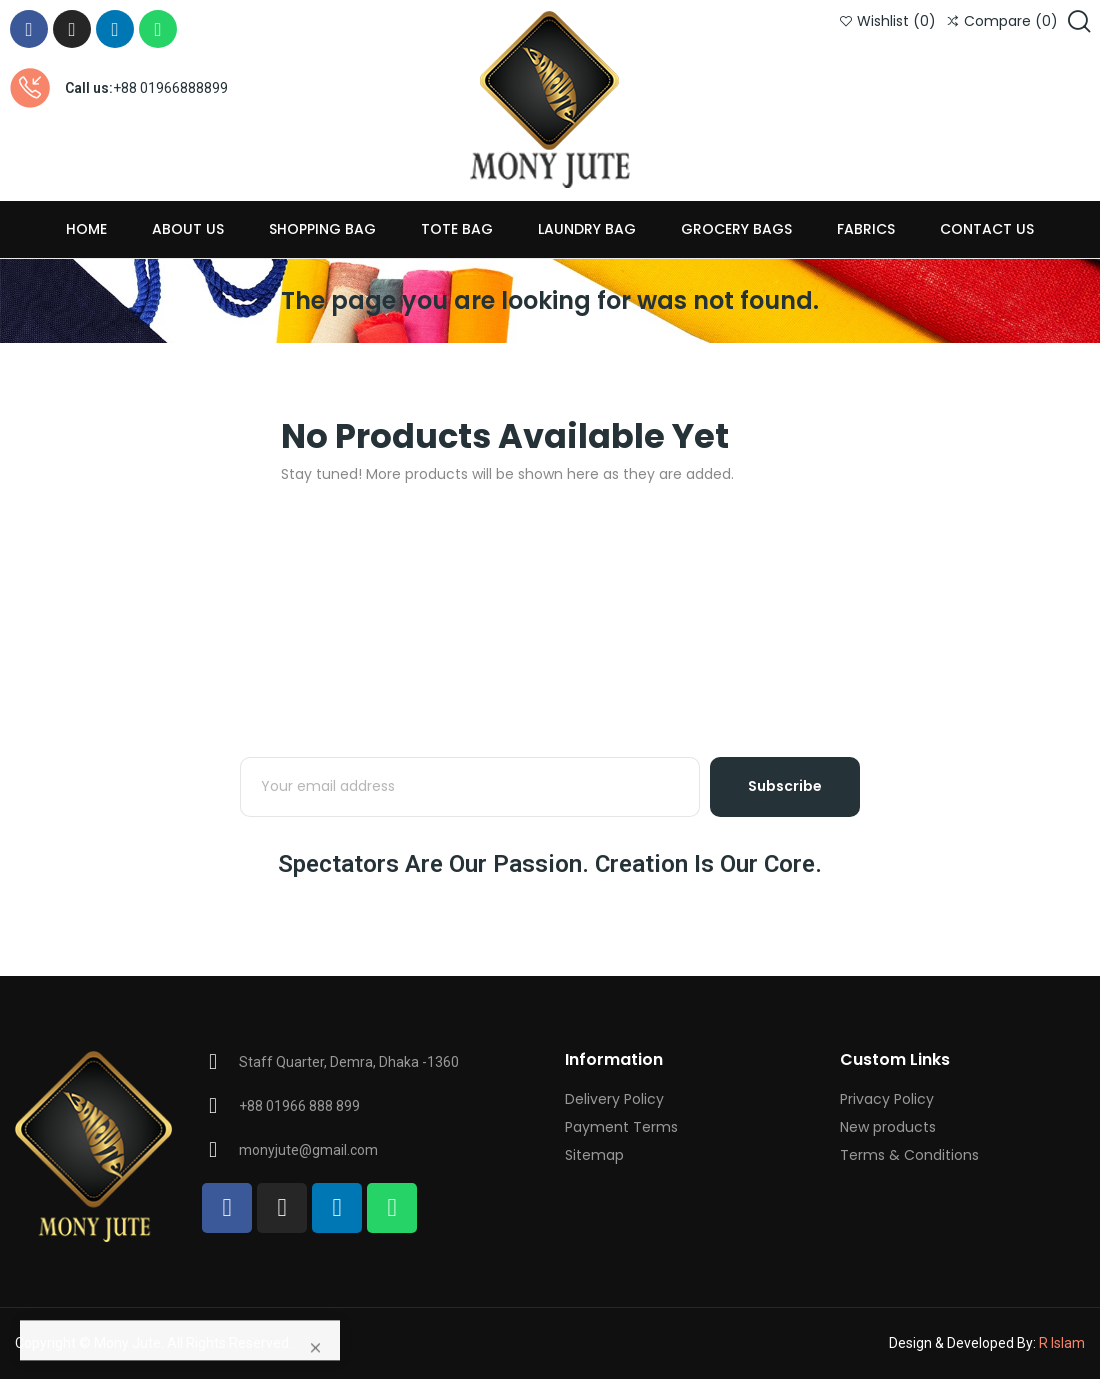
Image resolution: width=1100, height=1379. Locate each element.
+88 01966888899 (170, 88)
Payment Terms (621, 1127)
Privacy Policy (887, 1099)
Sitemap (594, 1155)
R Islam (1062, 1343)
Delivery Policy (614, 1099)
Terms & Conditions (909, 1155)
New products (888, 1127)
